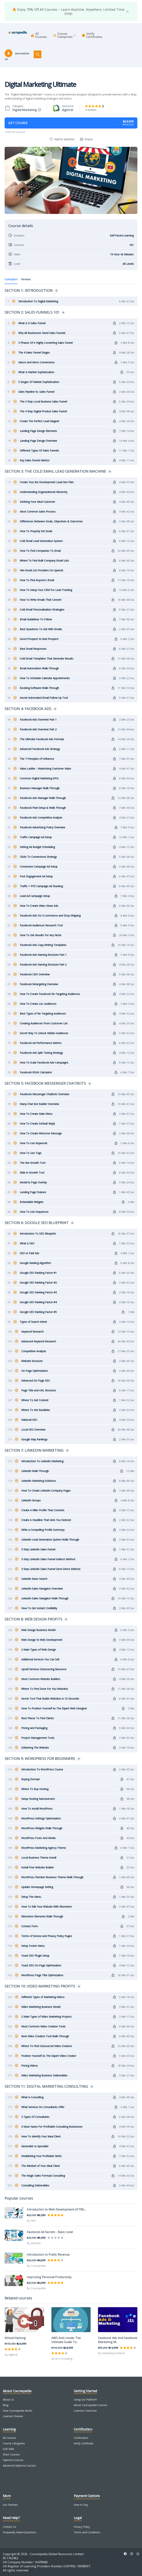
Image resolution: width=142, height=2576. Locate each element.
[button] (127, 11)
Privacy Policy (82, 2526)
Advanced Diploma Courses (19, 2465)
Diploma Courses (13, 2460)
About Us (8, 2399)
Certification (81, 2438)
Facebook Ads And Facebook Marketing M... (117, 2340)
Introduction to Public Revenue (48, 2254)
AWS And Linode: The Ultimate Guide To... (66, 2340)
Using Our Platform (85, 2399)
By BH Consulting (61, 2358)
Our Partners (10, 2504)
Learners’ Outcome (85, 2410)
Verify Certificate (83, 2443)
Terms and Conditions (87, 2532)
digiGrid (67, 110)
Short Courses (11, 2454)
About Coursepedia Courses (90, 2405)
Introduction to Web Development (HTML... (56, 2209)
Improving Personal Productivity (49, 2277)
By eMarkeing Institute (111, 2353)
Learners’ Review (13, 2416)
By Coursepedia (36, 2265)
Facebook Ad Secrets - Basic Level (50, 2232)
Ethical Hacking (15, 2338)
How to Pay (81, 2504)
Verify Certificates (92, 35)
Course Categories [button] (64, 35)
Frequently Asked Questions (19, 2532)
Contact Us (9, 2526)
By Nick (31, 2220)
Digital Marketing (24, 110)
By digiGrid (11, 2354)
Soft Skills (8, 2449)
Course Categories (14, 2443)
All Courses (39, 35)
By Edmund (33, 2243)
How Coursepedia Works (17, 2410)
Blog (5, 2405)
